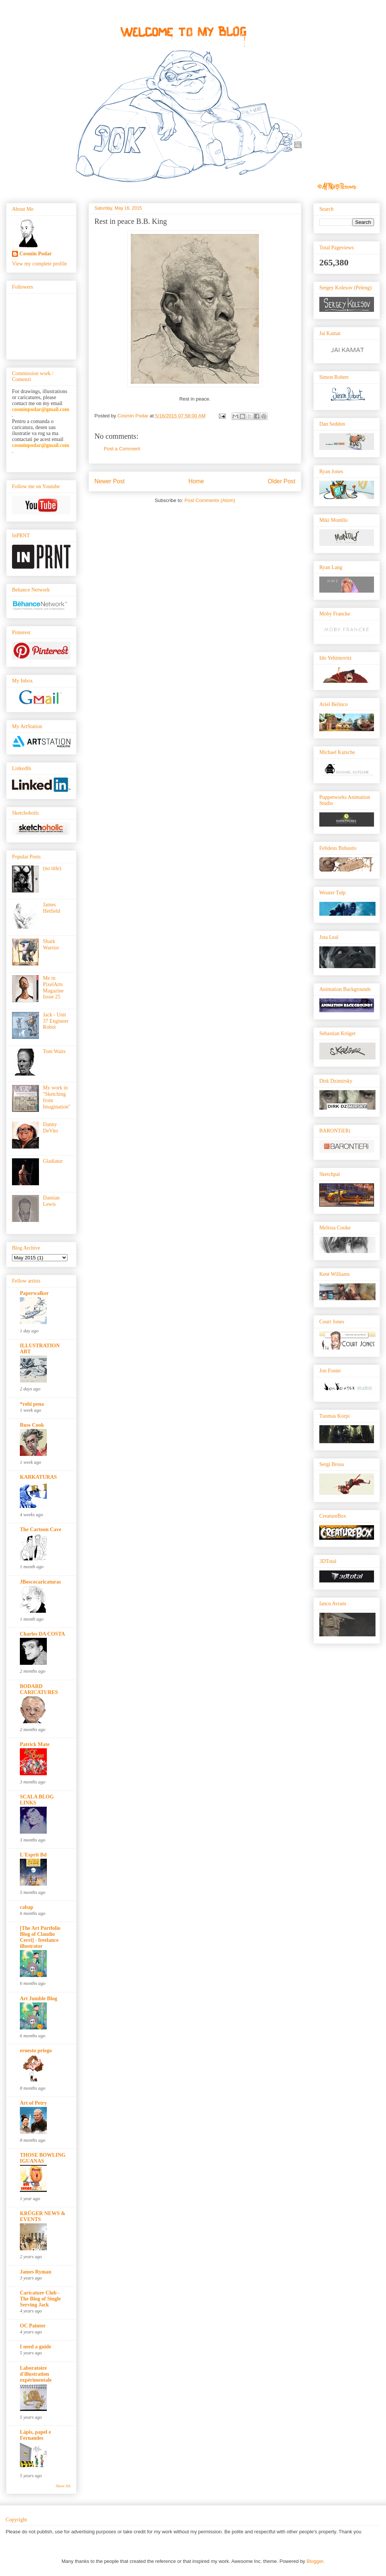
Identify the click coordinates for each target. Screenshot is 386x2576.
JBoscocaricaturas (40, 1582)
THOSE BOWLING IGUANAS (43, 2158)
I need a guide (35, 2347)
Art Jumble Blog (38, 1998)
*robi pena (32, 1404)
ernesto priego (36, 2050)
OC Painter (33, 2326)
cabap (26, 1907)
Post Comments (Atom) (209, 500)
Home (196, 481)
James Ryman (35, 2272)
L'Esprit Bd (33, 1855)
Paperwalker (34, 1293)
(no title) (52, 868)
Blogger (315, 2561)
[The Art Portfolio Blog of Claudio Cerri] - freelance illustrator (40, 1937)
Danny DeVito (50, 1128)
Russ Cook (32, 1425)
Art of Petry (33, 2103)
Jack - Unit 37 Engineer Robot (56, 1021)
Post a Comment (122, 448)
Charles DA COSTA (42, 1634)
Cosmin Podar (35, 253)
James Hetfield (51, 908)
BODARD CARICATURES (39, 1689)
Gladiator (53, 1161)
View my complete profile (39, 264)
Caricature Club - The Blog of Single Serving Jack (40, 2299)
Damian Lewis (51, 1201)
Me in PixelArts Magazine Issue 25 (53, 987)
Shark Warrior (51, 945)
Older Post (281, 481)
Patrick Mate (34, 1744)
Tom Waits (54, 1051)
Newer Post (109, 481)
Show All (63, 2486)
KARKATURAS (38, 1477)
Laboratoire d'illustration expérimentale (36, 2374)
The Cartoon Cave (40, 1529)
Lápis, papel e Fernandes (35, 2435)
